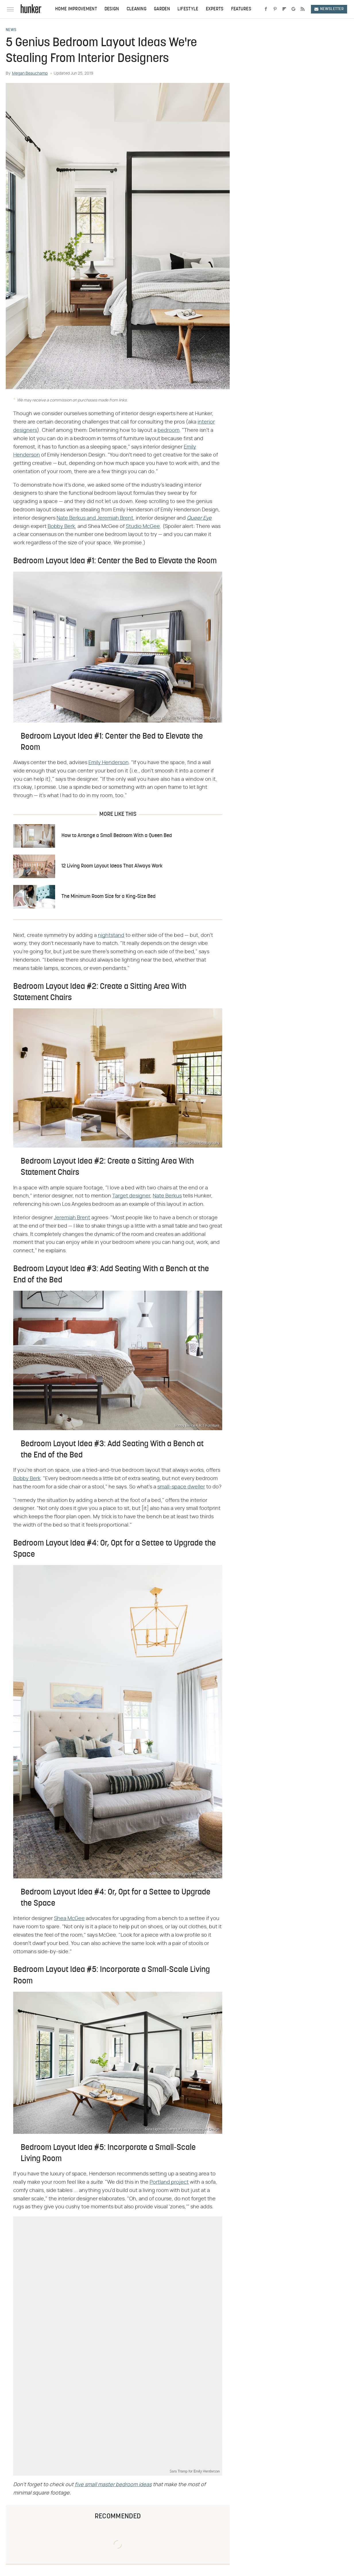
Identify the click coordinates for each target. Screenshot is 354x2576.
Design (112, 9)
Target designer (131, 1196)
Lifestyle (187, 9)
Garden (162, 9)
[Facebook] (266, 9)
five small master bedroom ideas (113, 2484)
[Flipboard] (284, 9)
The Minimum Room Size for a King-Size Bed (108, 896)
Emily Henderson (108, 762)
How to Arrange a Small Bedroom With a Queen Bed (116, 835)
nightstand (111, 935)
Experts (215, 9)
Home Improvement (76, 9)
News (11, 30)
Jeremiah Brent (72, 1217)
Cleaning (136, 9)
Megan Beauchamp (30, 73)
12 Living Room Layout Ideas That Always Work (112, 866)
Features (241, 9)
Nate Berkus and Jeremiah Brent (95, 518)
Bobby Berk (61, 526)
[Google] (293, 9)
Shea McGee (69, 1918)
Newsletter (329, 9)
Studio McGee (143, 526)
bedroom (168, 430)
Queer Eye (199, 518)
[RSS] (302, 9)
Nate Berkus (167, 1196)
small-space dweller (181, 1487)
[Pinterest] (275, 9)
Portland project (169, 2182)
